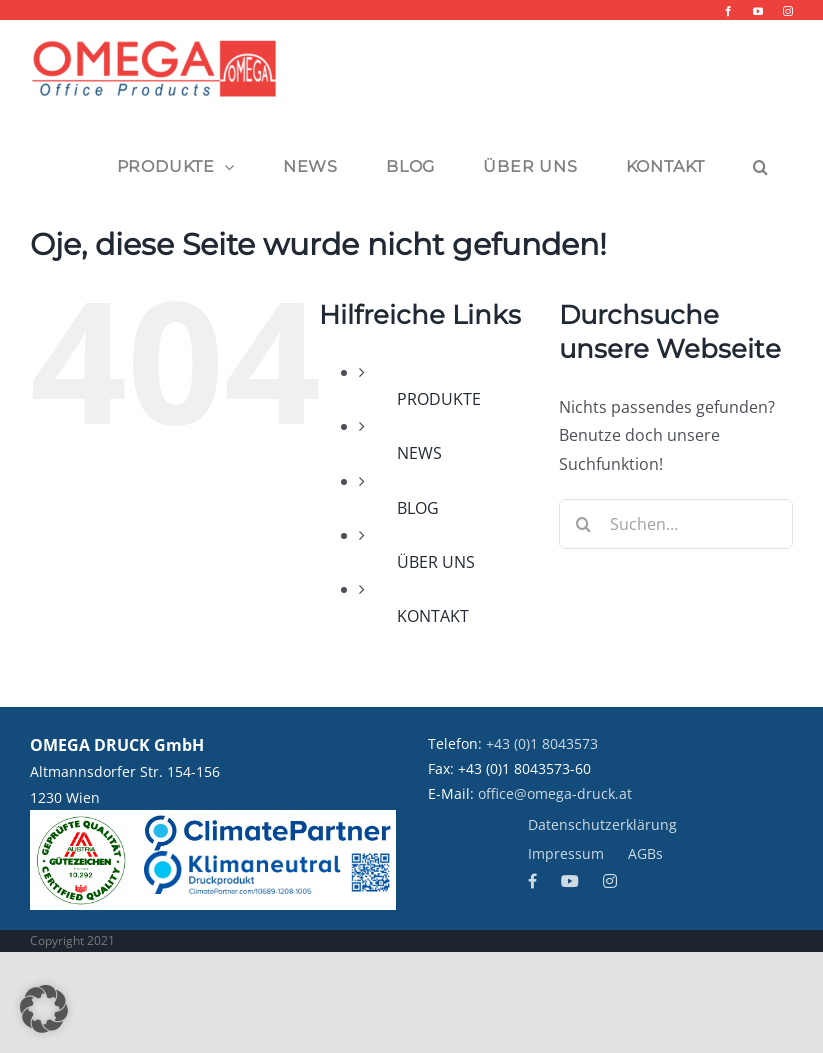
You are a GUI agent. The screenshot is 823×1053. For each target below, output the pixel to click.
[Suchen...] (676, 524)
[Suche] (584, 524)
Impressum (566, 853)
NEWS (419, 453)
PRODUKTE (439, 399)
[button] (761, 167)
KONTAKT (433, 616)
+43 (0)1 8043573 (542, 743)
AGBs (645, 853)
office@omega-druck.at (555, 793)
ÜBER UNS (436, 562)
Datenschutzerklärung (602, 824)
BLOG (418, 508)
